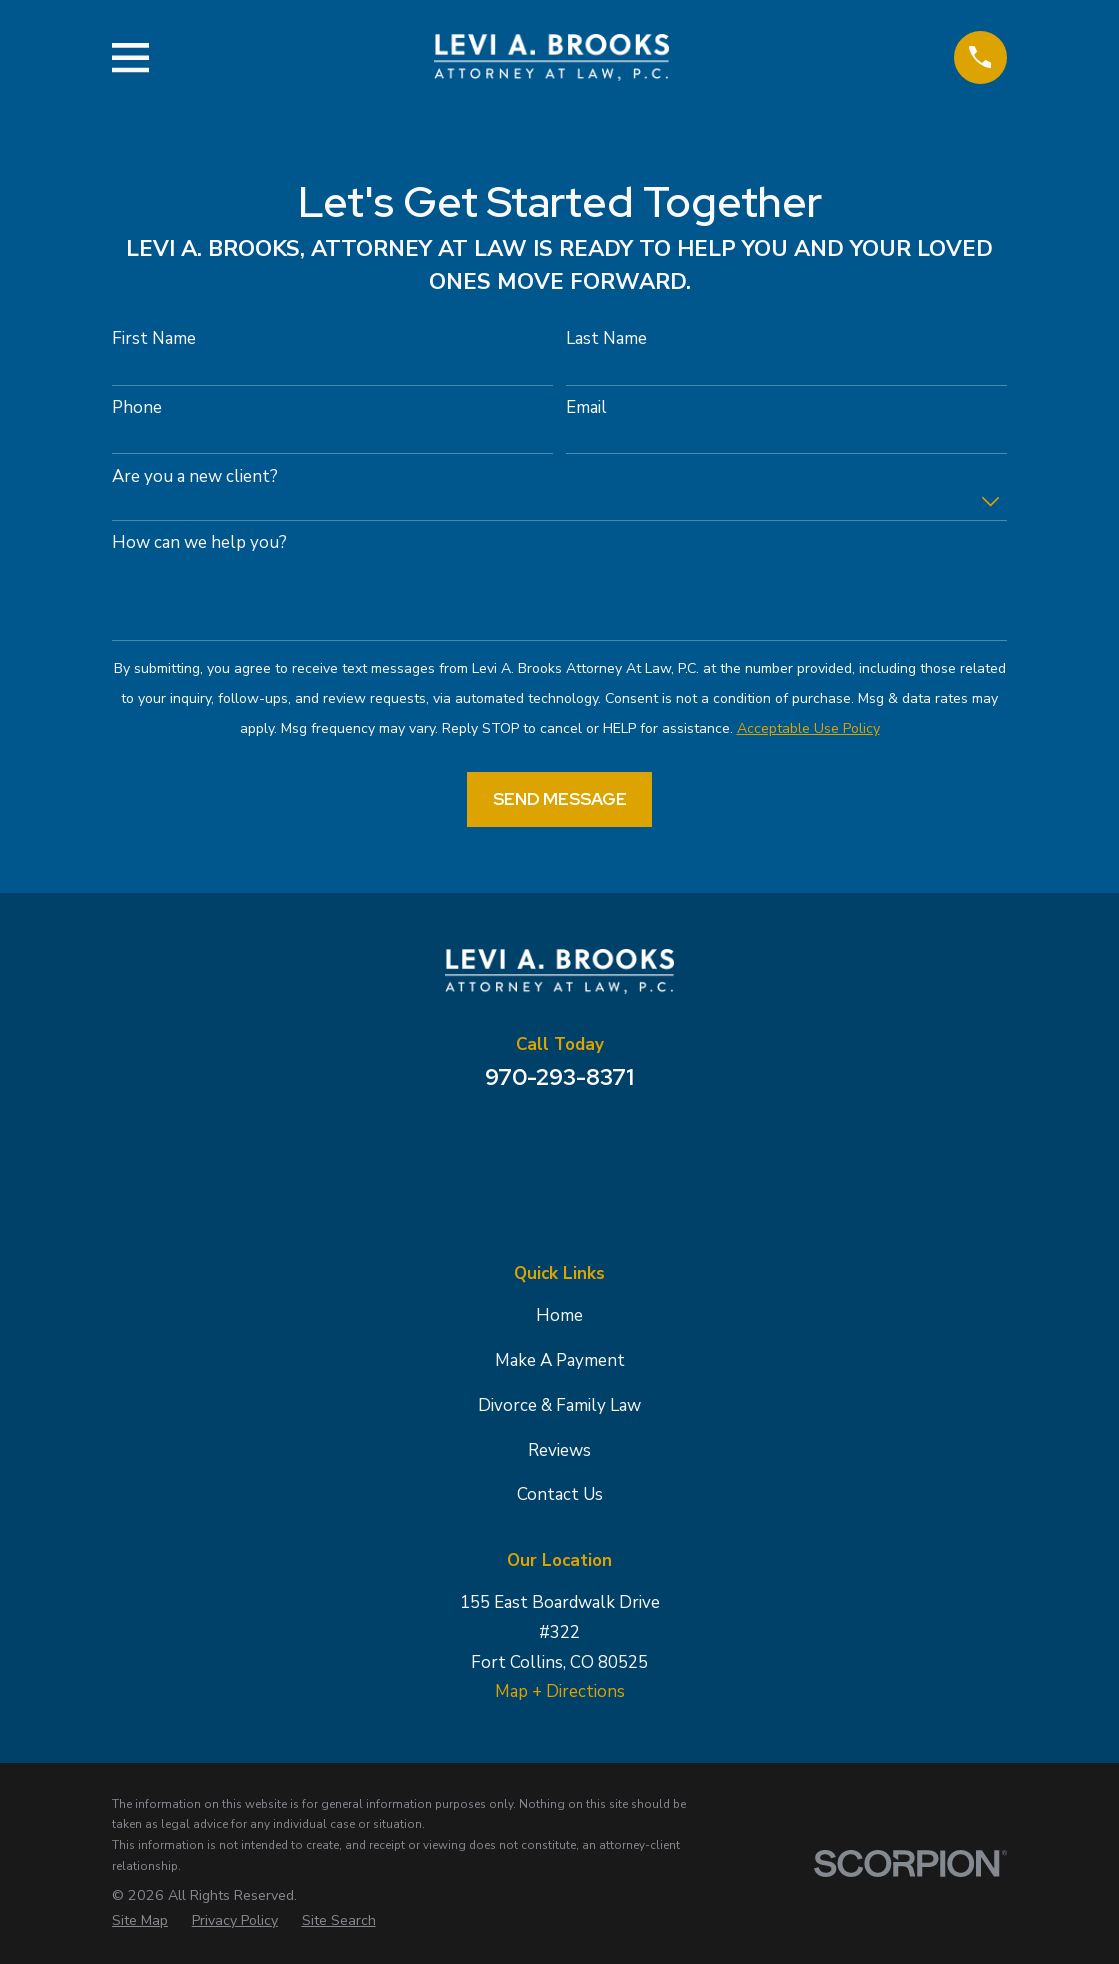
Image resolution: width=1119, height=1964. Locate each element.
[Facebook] (560, 1144)
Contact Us (560, 1494)
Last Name (606, 339)
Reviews (559, 1450)
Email (586, 408)
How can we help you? (199, 543)
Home (559, 1315)
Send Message (560, 799)
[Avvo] (614, 1144)
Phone (137, 408)
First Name (154, 339)
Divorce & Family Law (559, 1405)
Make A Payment (560, 1360)
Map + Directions (560, 1691)
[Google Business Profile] (506, 1144)
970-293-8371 (559, 1077)
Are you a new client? (195, 477)
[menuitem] (140, 1921)
